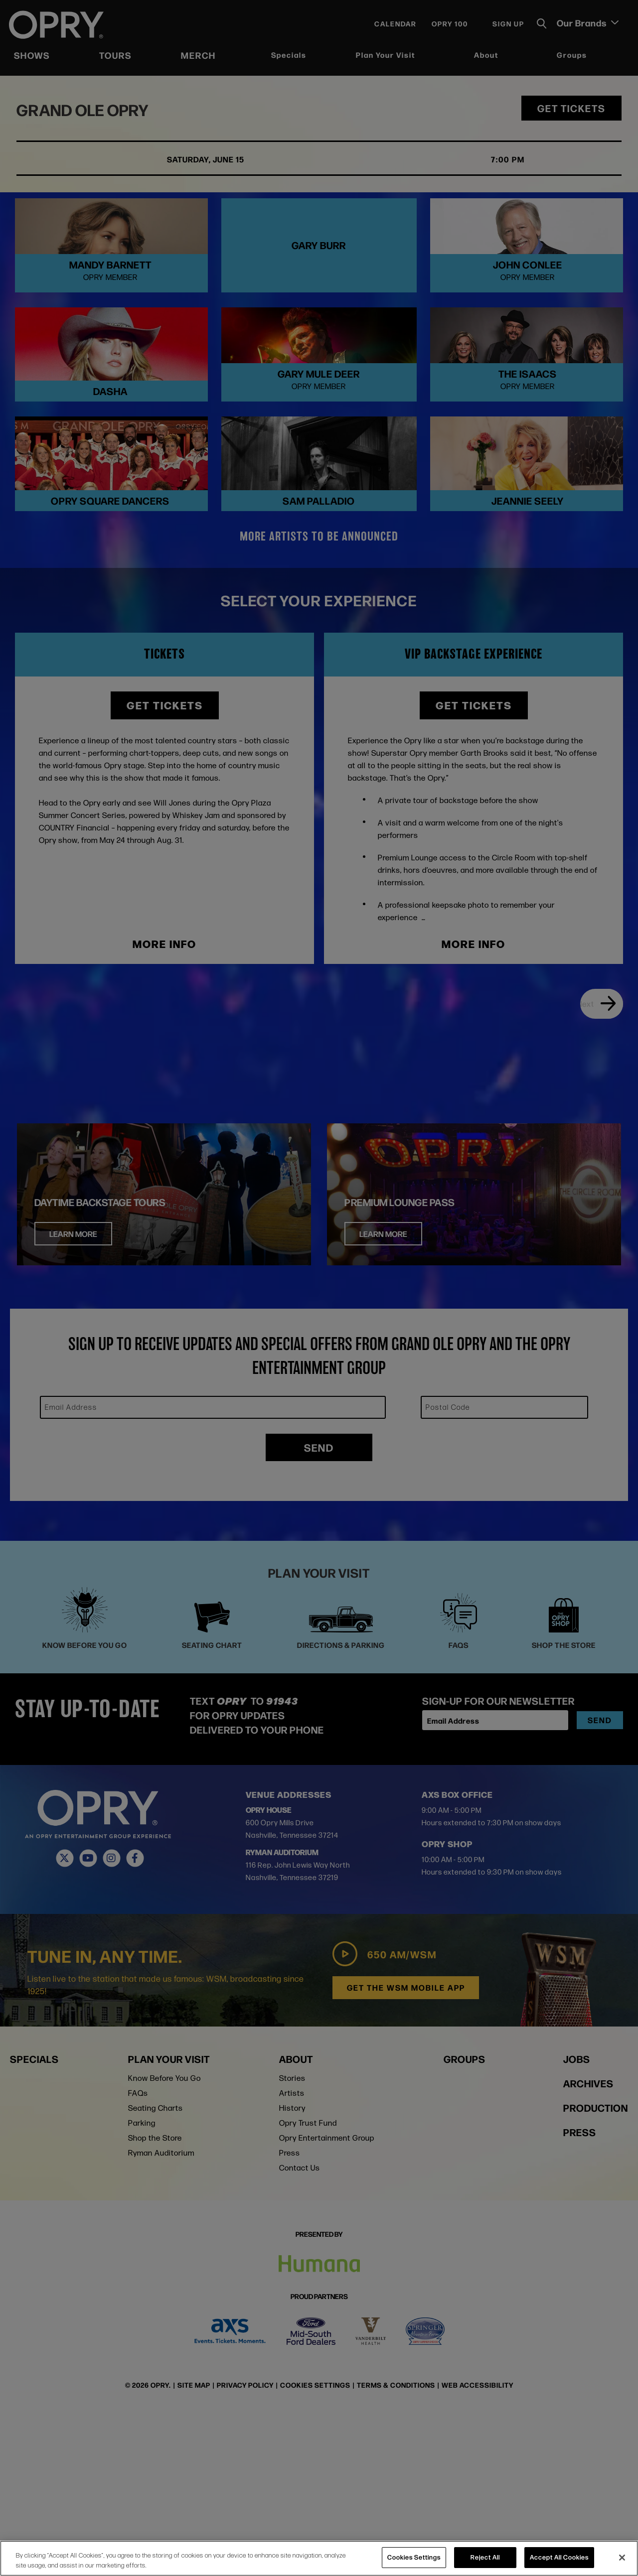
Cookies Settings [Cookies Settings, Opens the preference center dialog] (414, 2557)
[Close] (622, 2558)
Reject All (485, 2557)
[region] (319, 2558)
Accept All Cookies (559, 2557)
